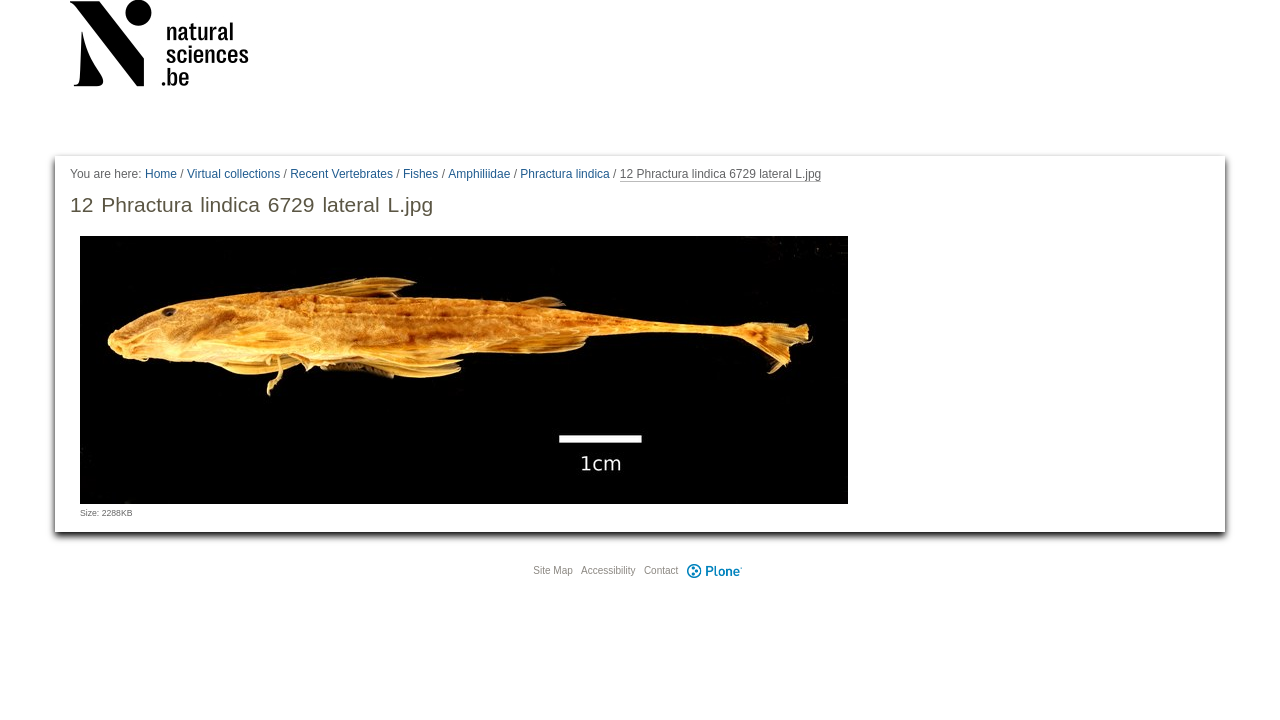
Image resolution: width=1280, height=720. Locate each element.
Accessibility (608, 570)
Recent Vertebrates (341, 174)
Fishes (420, 174)
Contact (661, 570)
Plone (714, 570)
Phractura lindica (564, 174)
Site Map (552, 570)
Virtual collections (233, 174)
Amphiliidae (479, 174)
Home (161, 174)
